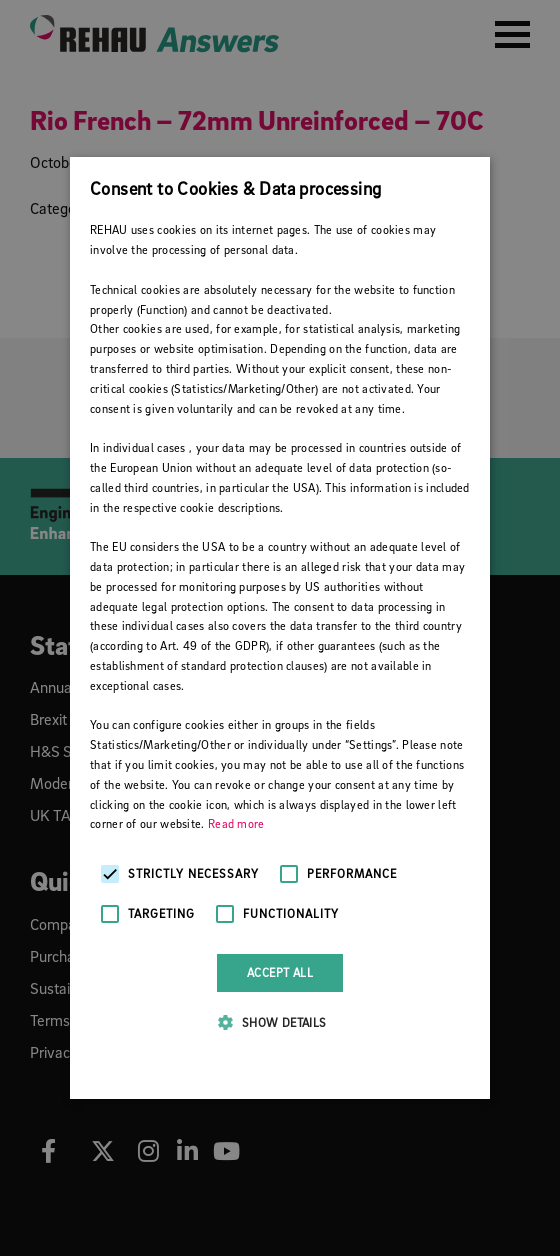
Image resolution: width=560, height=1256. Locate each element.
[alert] (280, 628)
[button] (279, 1022)
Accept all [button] (280, 972)
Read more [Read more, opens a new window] (236, 823)
